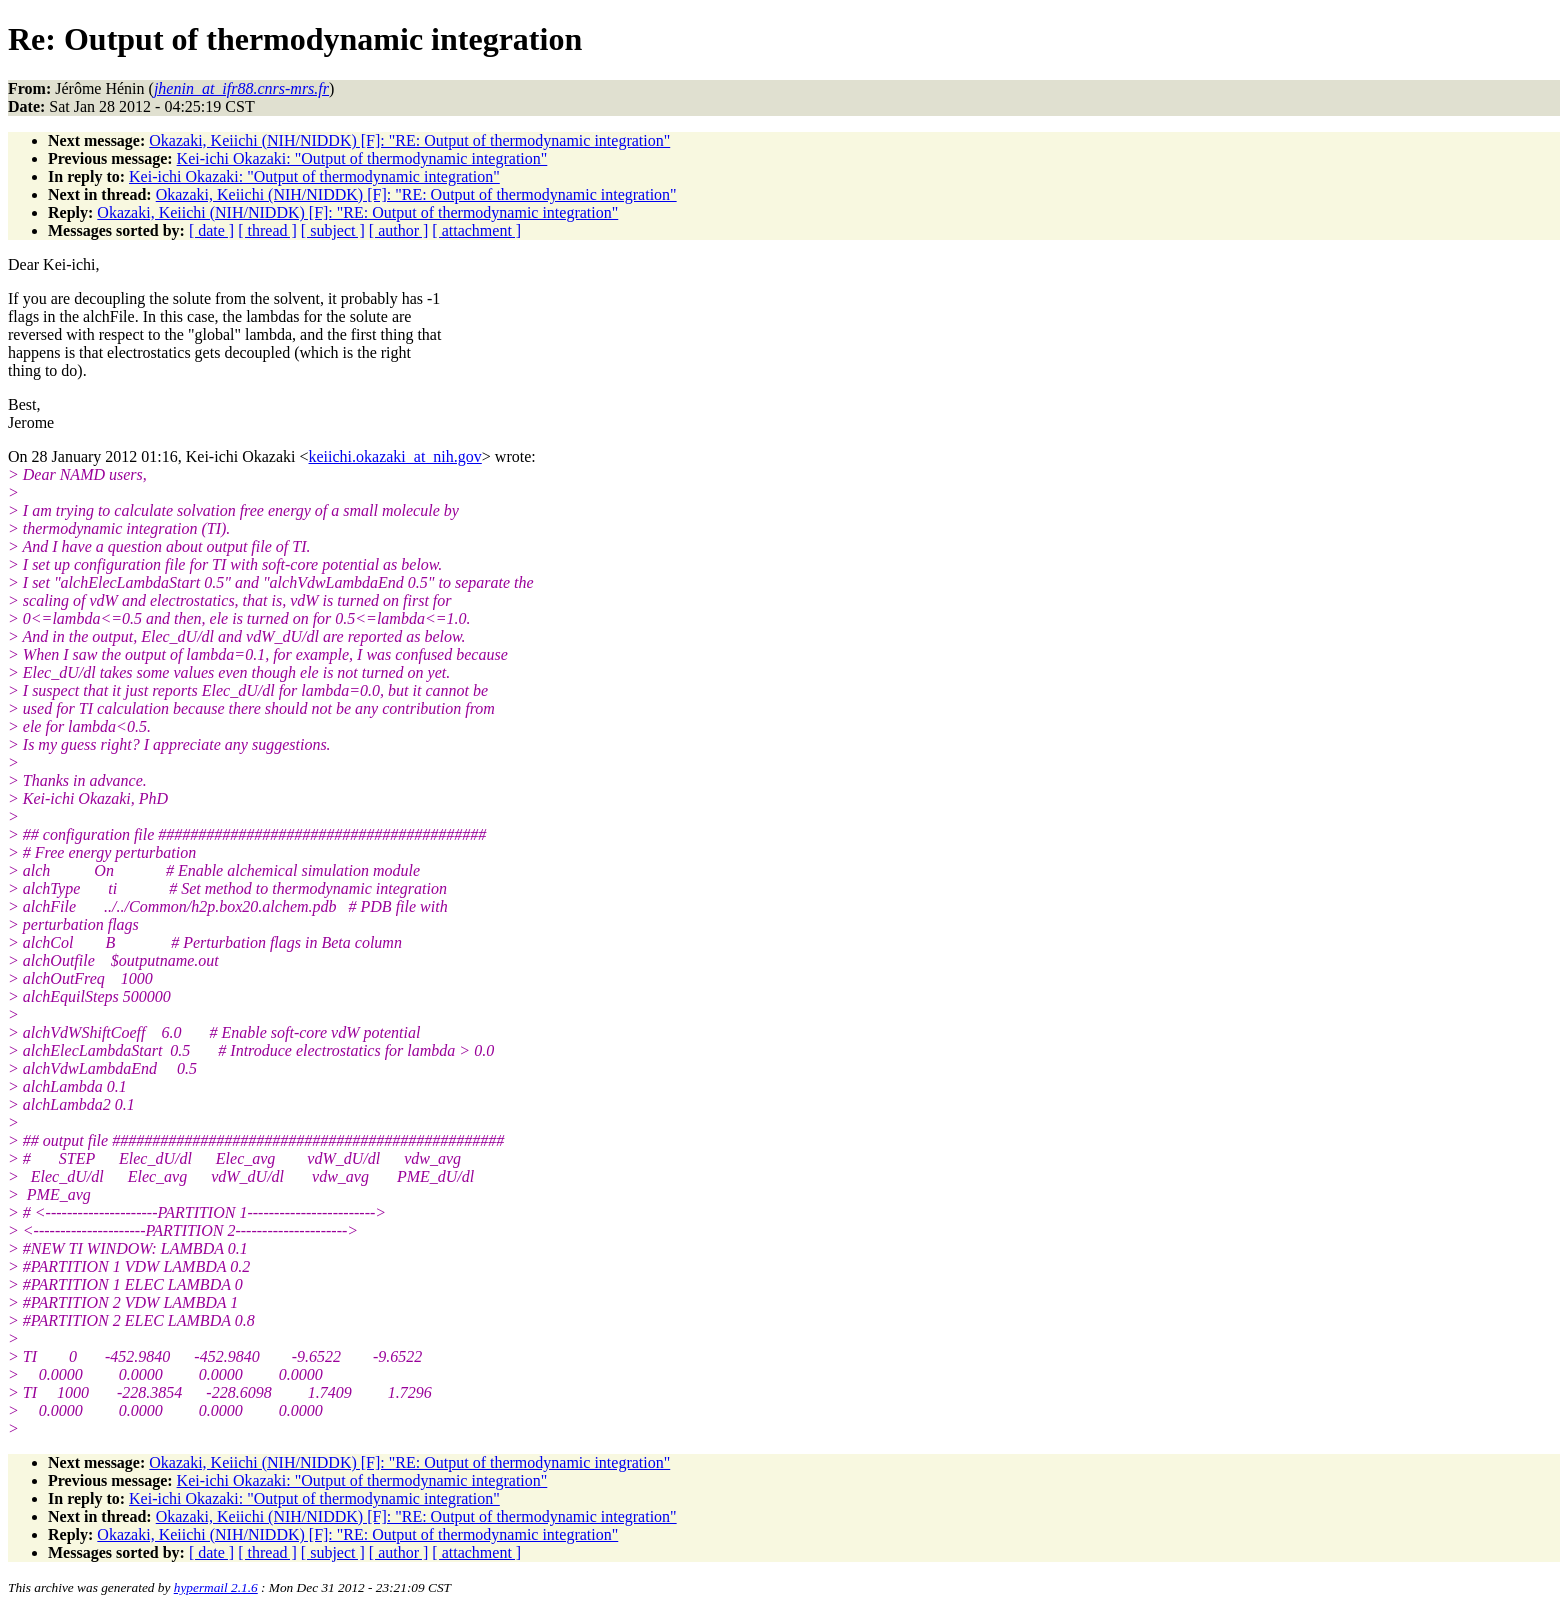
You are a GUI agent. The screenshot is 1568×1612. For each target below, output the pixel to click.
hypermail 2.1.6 (216, 1587)
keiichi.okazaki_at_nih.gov (395, 456)
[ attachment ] (476, 230)
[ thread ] (267, 230)
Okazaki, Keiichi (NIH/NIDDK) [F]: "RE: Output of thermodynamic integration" (409, 140)
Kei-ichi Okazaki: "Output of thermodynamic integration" (362, 158)
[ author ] (399, 230)
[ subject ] (333, 230)
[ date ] (211, 230)
